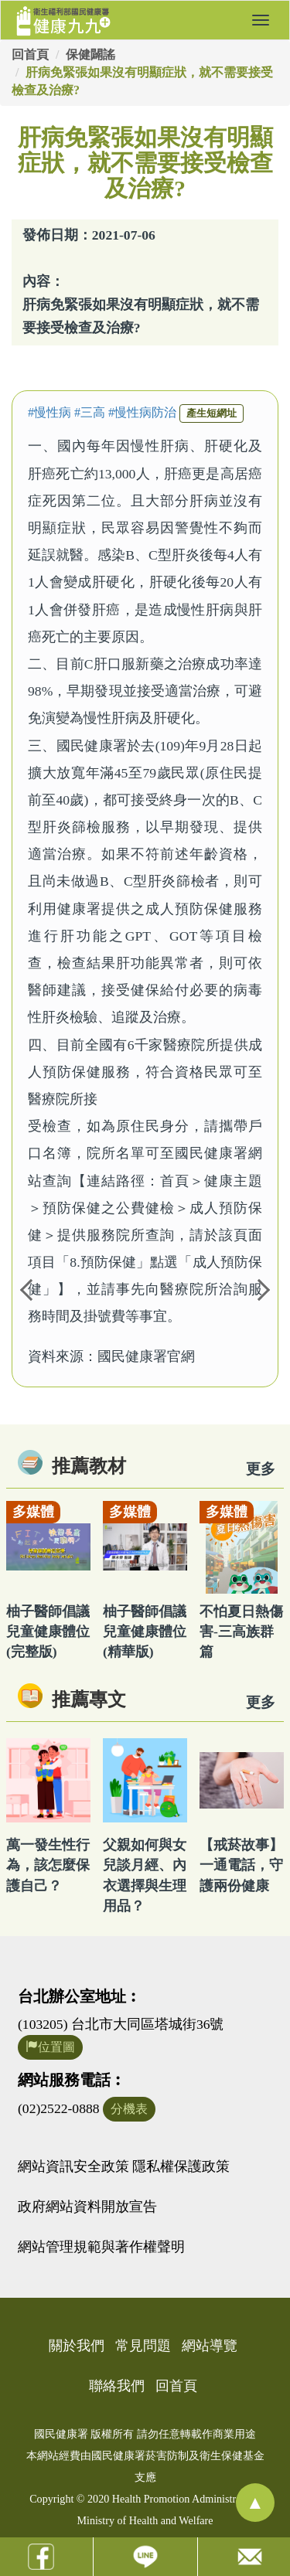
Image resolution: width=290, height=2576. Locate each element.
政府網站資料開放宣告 (87, 2206)
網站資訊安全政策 (73, 2166)
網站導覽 (209, 2345)
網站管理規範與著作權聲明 (101, 2246)
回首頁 (30, 54)
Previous (27, 1288)
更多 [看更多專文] (260, 1702)
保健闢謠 (90, 54)
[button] (261, 20)
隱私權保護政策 (181, 2166)
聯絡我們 (117, 2386)
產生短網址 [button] (211, 413)
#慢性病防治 (142, 412)
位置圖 (50, 2047)
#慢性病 (49, 412)
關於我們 (76, 2345)
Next (263, 1288)
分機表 (129, 2108)
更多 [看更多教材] (260, 1469)
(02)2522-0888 (59, 2108)
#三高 (89, 412)
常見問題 (143, 2345)
